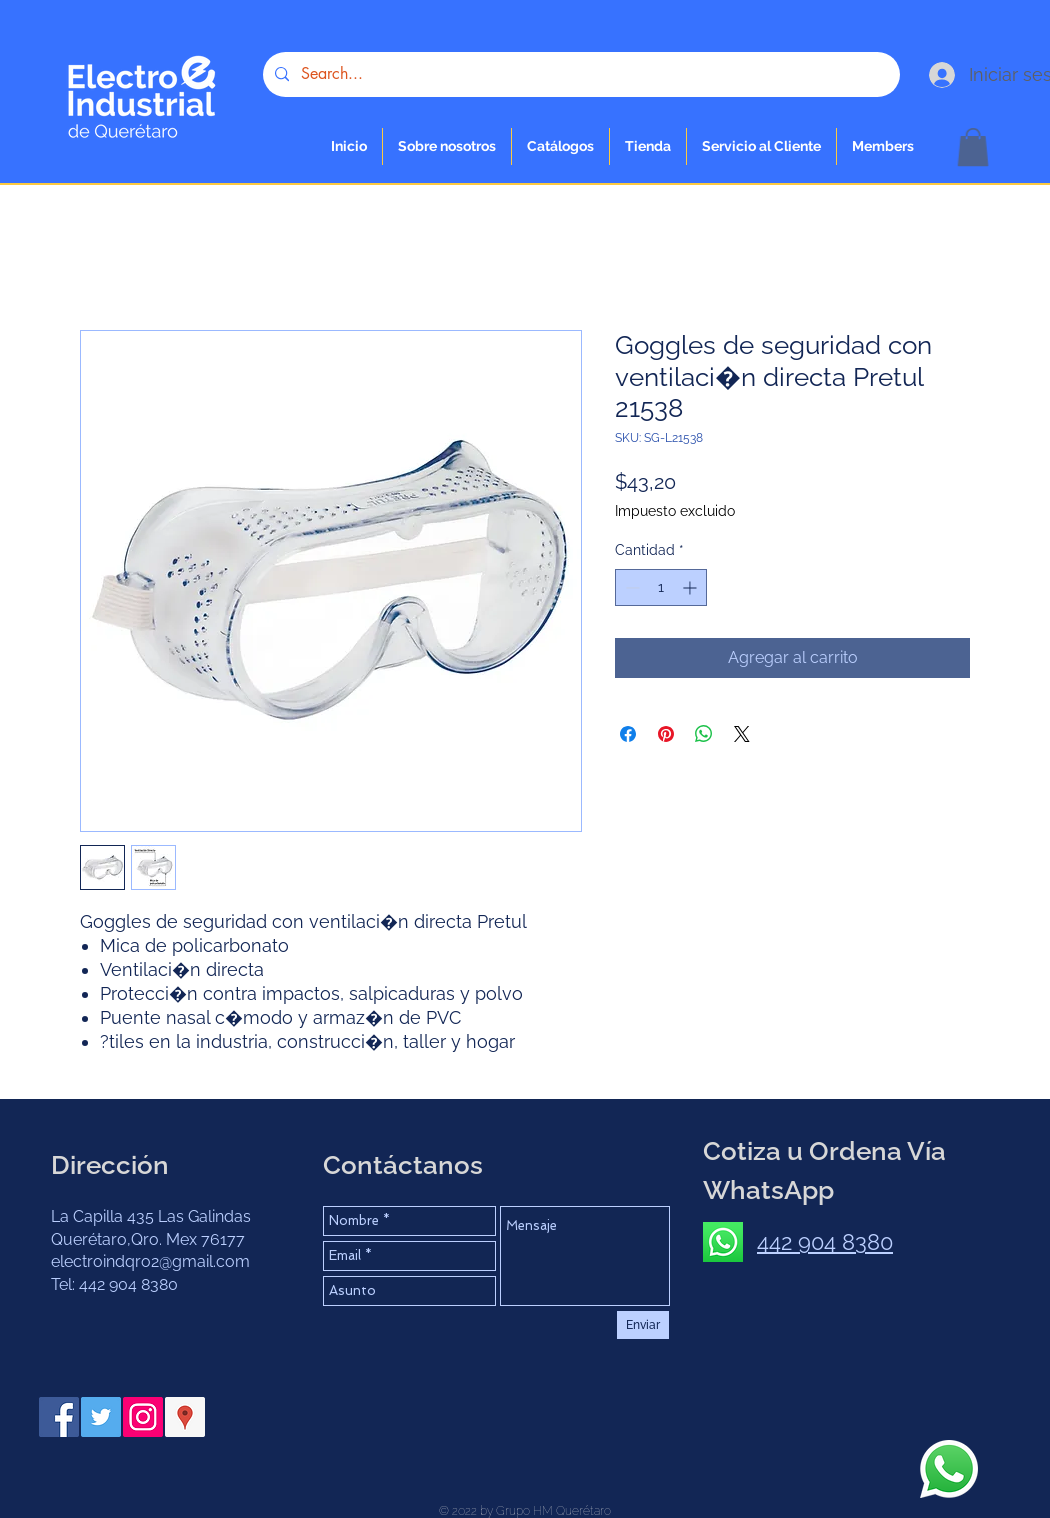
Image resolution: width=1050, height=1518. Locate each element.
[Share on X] (742, 734)
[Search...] (579, 74)
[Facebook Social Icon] (59, 1417)
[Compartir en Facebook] (628, 734)
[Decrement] (630, 587)
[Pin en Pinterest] (666, 734)
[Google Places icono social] (185, 1417)
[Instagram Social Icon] (143, 1417)
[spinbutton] (661, 587)
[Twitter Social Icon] (101, 1417)
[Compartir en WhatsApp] (704, 734)
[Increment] (691, 587)
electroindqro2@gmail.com (150, 1261)
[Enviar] (643, 1325)
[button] (648, 146)
